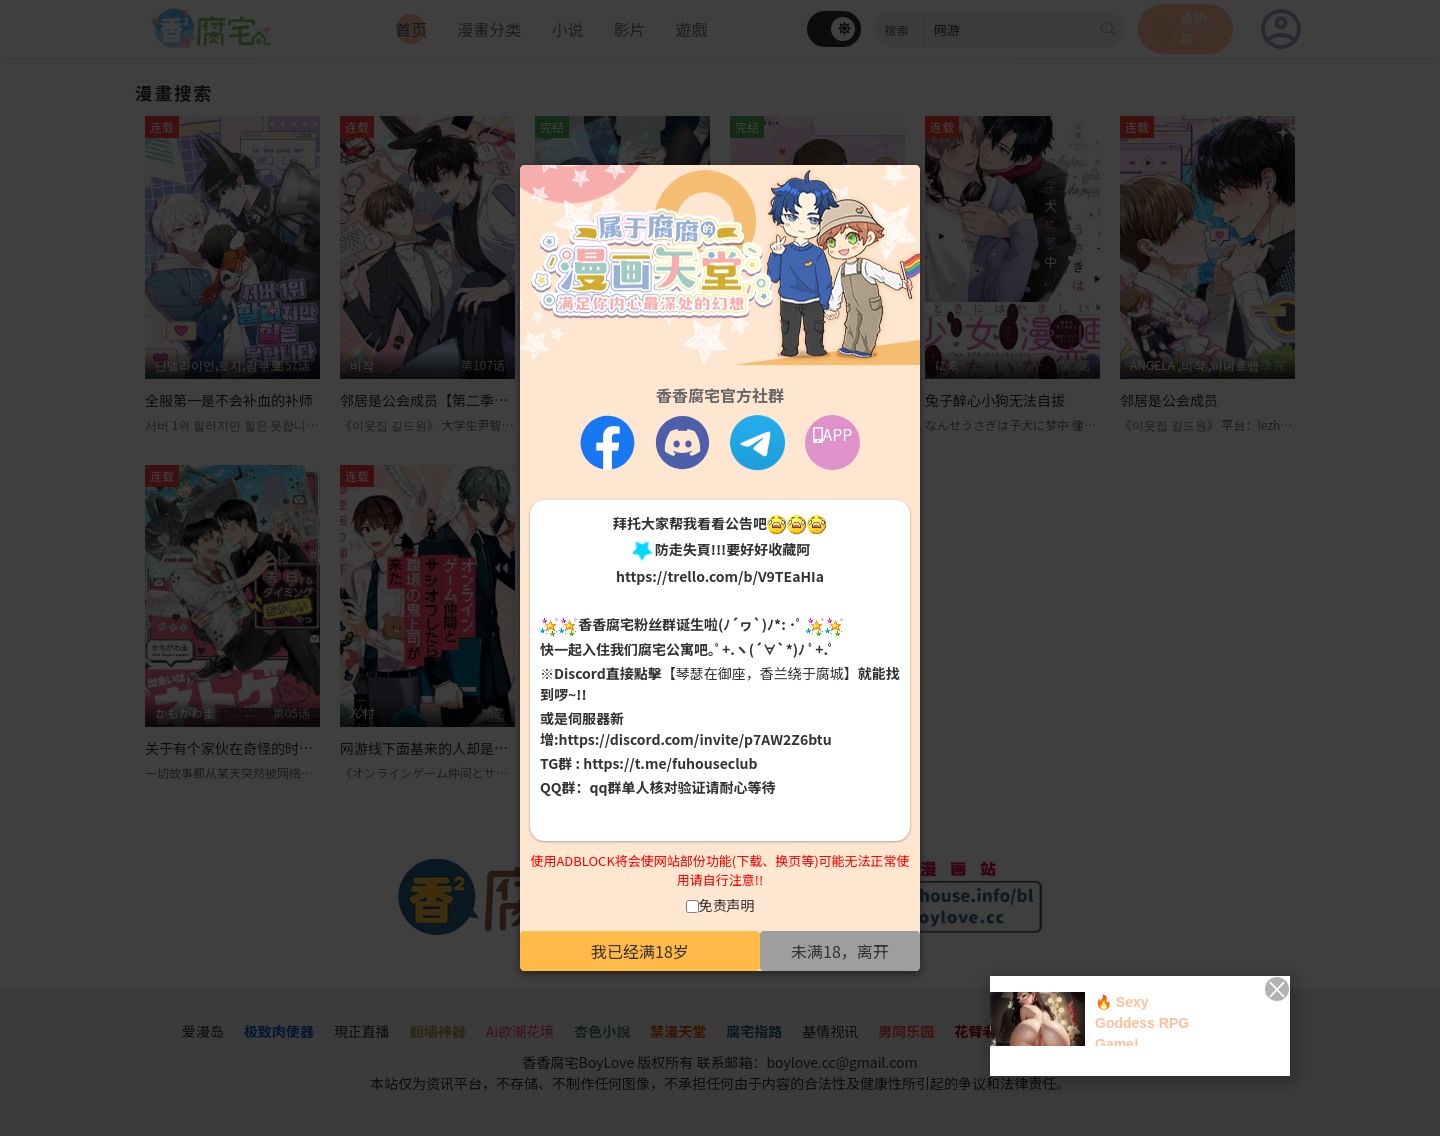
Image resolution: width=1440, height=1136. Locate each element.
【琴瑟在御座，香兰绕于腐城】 (760, 673)
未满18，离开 (840, 951)
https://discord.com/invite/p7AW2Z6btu (695, 739)
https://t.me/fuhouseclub (670, 763)
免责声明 (727, 905)
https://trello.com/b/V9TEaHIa (720, 576)
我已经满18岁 (640, 951)
